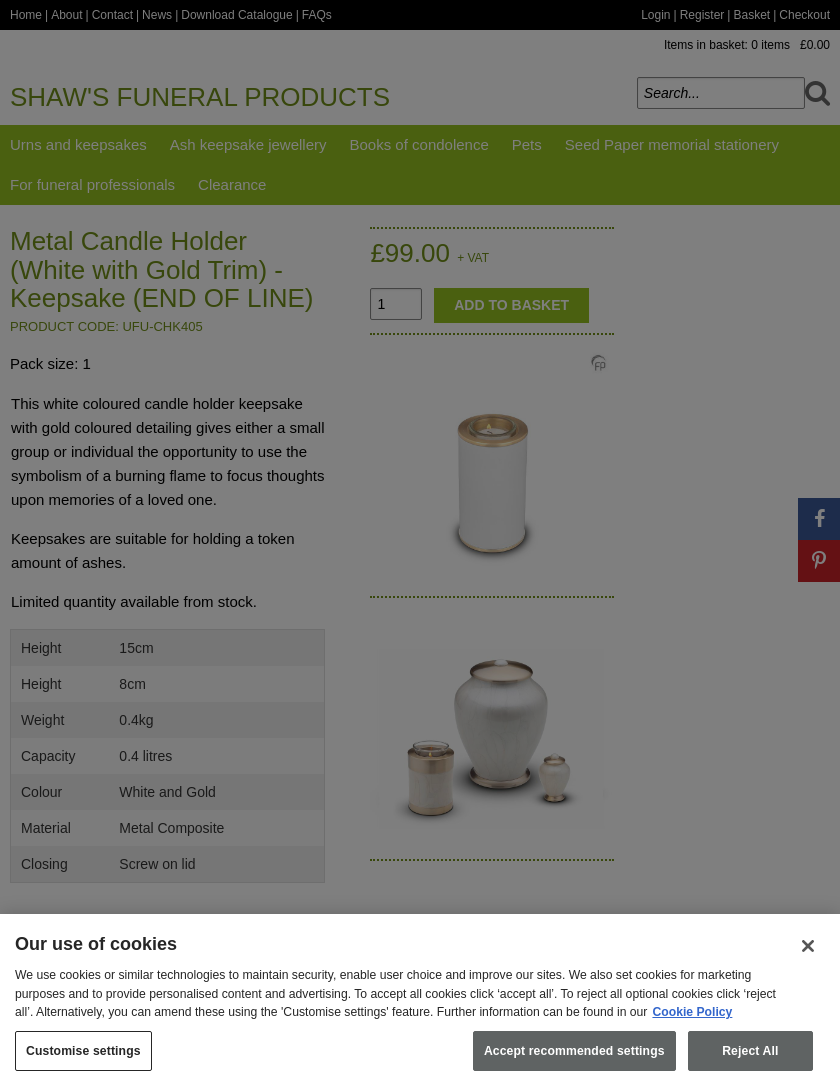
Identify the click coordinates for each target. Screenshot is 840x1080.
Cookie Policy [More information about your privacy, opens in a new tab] (692, 1025)
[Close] (808, 959)
